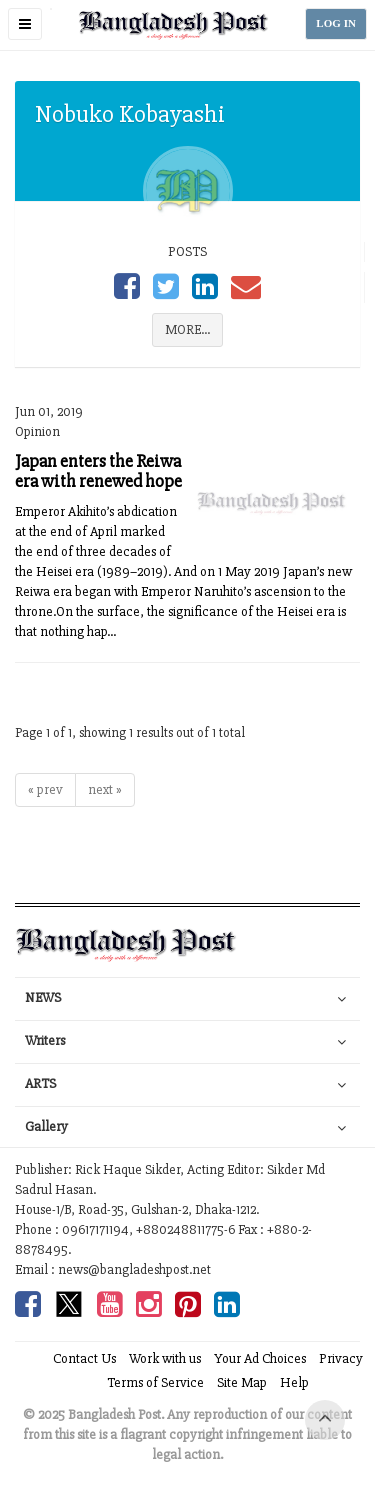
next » (105, 789)
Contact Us (84, 1358)
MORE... (187, 329)
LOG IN (336, 23)
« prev (45, 789)
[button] (25, 24)
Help (294, 1382)
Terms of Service (155, 1382)
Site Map (242, 1382)
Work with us (165, 1358)
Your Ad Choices (260, 1358)
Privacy (341, 1358)
